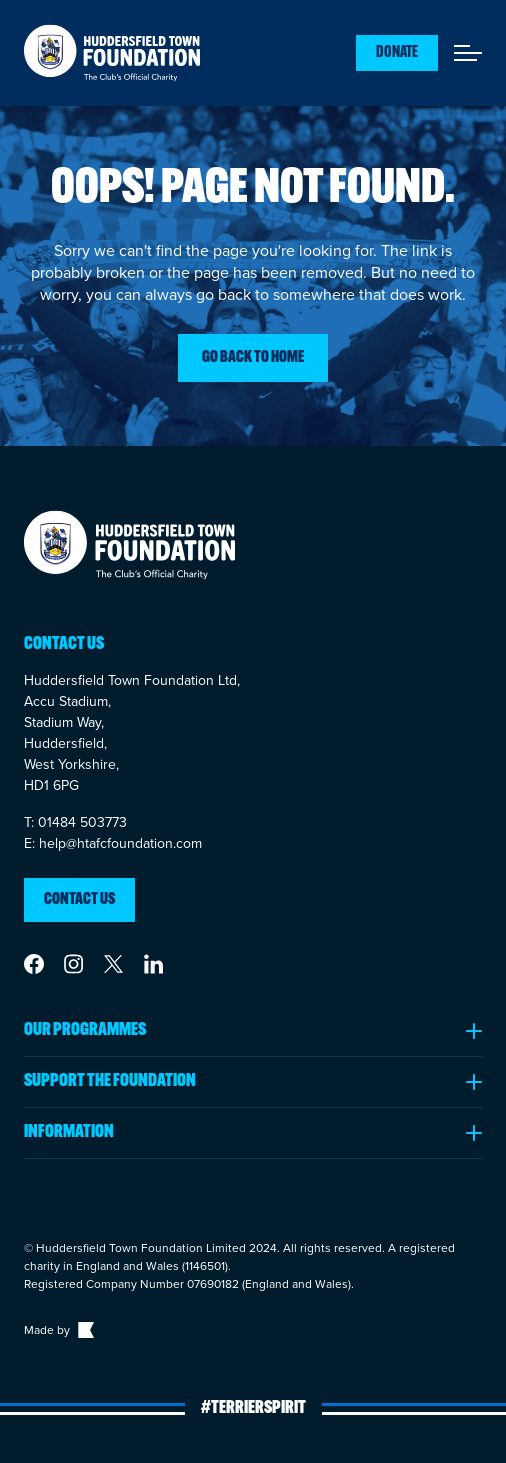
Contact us (79, 900)
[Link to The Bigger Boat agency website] (84, 1330)
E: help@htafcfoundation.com (113, 843)
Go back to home (253, 358)
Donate (397, 53)
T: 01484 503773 (75, 822)
